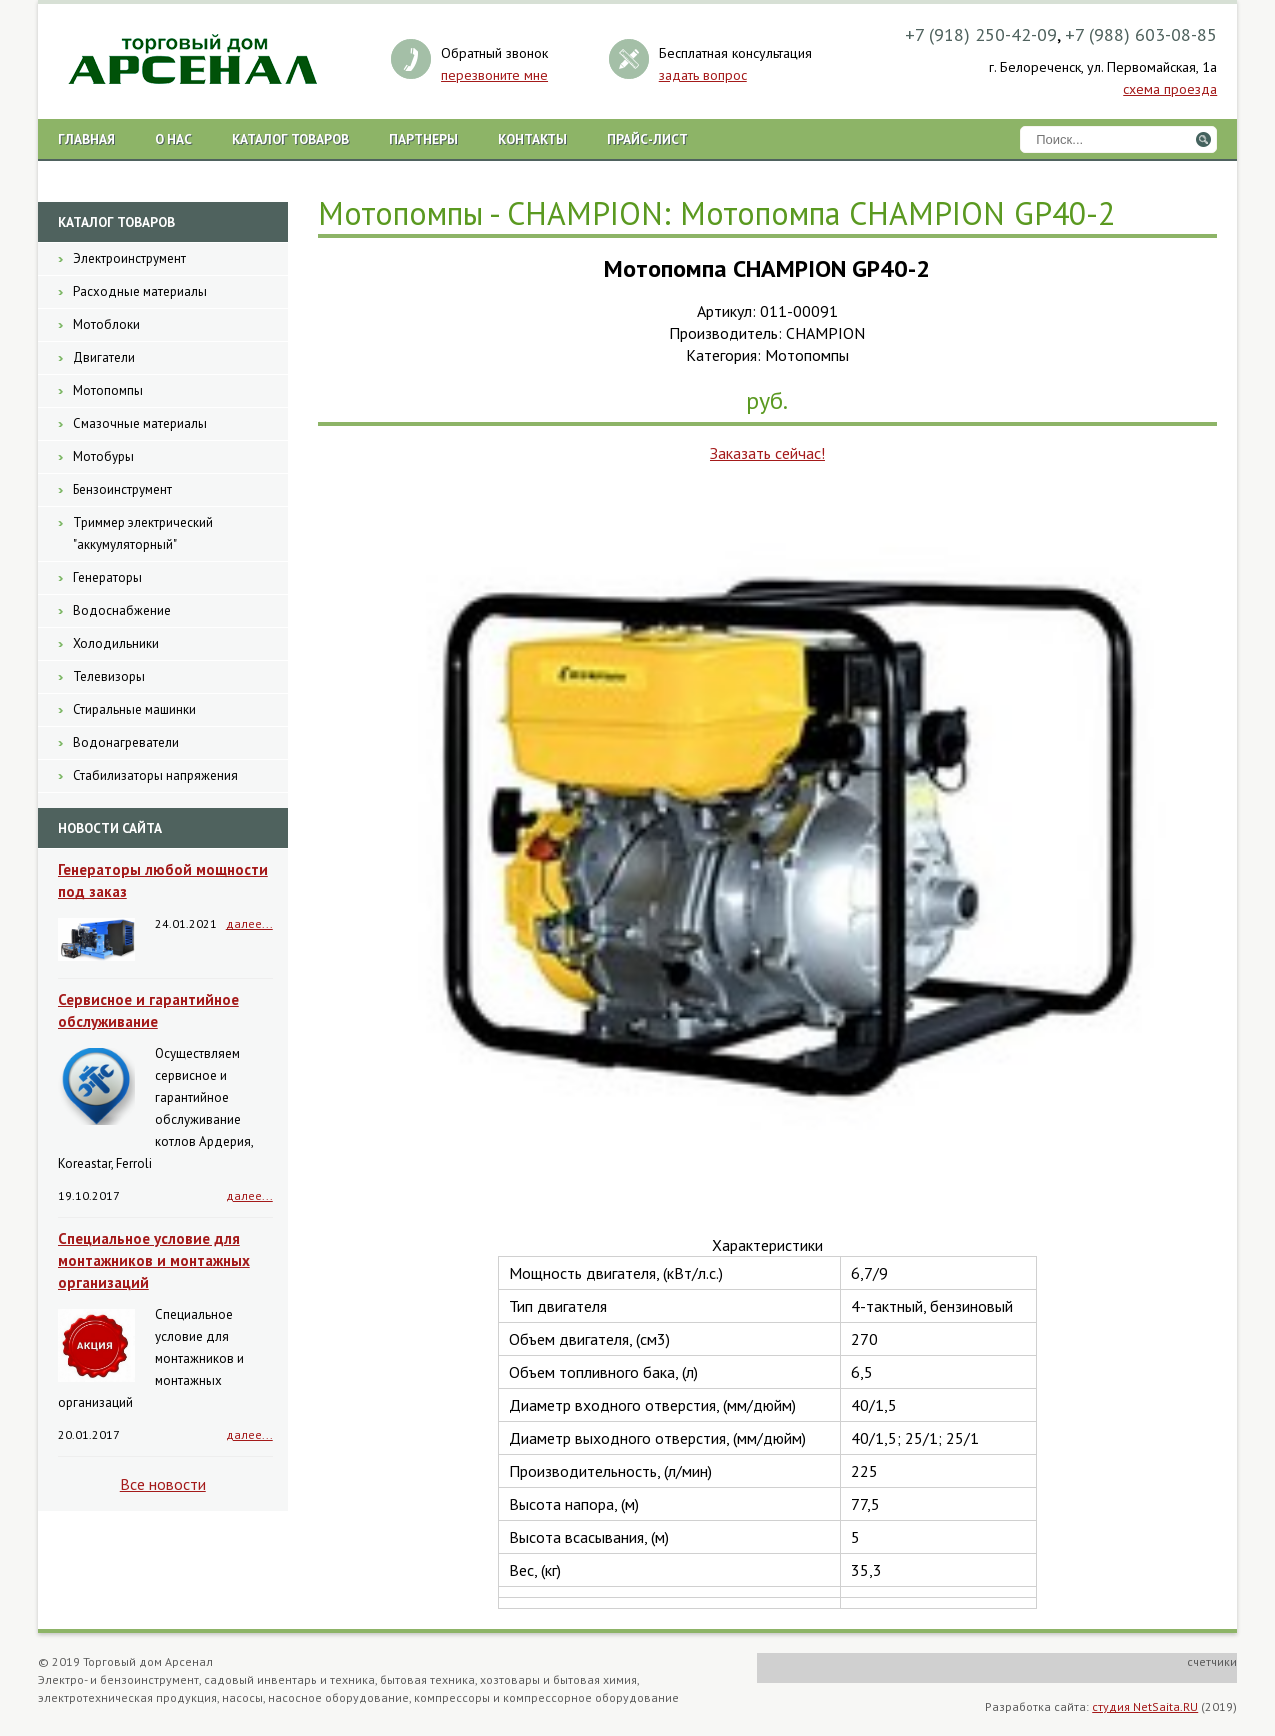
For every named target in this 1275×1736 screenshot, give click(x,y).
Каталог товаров (290, 139)
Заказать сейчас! (767, 453)
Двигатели (104, 357)
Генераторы (107, 577)
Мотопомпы (108, 390)
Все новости (163, 1484)
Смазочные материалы (140, 423)
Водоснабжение (122, 610)
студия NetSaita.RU (1145, 1706)
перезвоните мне (494, 75)
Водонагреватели (126, 742)
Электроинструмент (129, 258)
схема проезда (1170, 89)
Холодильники (116, 643)
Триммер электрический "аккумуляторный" (143, 533)
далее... (249, 923)
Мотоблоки (106, 324)
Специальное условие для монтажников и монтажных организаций (154, 1260)
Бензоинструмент (122, 489)
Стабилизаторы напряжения (155, 775)
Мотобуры (103, 456)
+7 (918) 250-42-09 (981, 34)
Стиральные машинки (134, 709)
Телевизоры (109, 676)
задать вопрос (703, 75)
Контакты (532, 139)
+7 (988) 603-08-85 (1141, 34)
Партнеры (423, 139)
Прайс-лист (647, 139)
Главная (86, 139)
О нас (173, 139)
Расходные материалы (140, 291)
